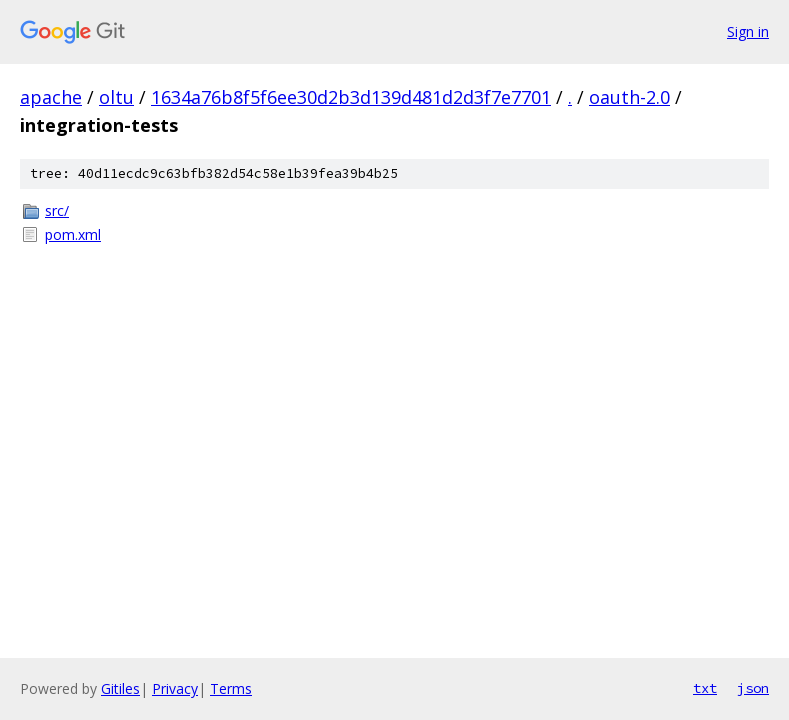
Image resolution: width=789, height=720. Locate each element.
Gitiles (120, 688)
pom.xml (73, 234)
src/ (57, 210)
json (753, 688)
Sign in (748, 31)
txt (705, 688)
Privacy (175, 688)
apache (51, 97)
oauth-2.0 (629, 97)
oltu (116, 97)
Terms (231, 688)
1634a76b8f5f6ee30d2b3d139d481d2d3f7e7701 (351, 97)
